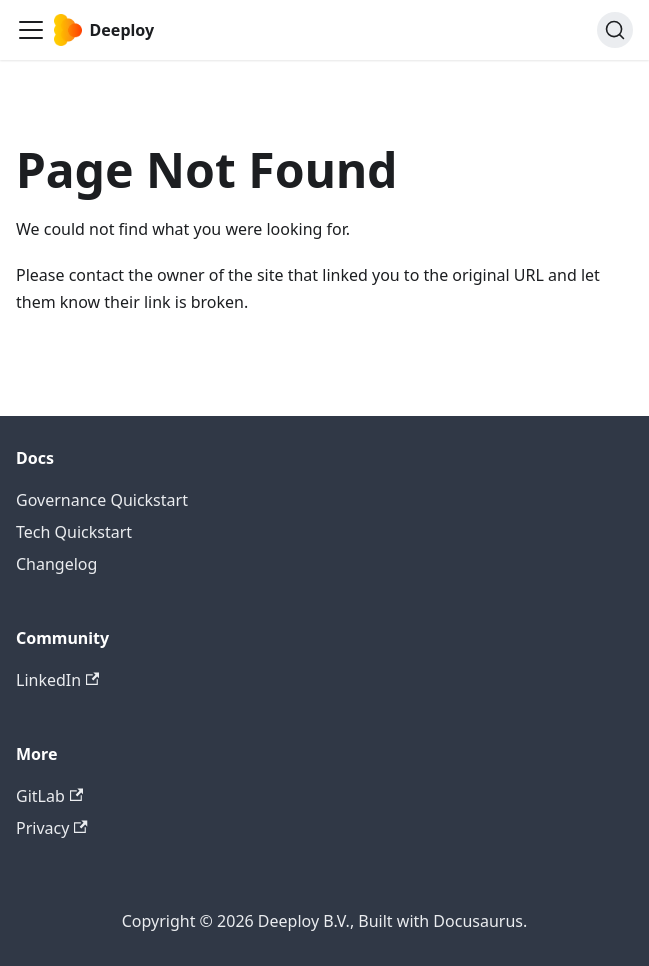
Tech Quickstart (74, 532)
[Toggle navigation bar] (31, 30)
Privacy (52, 828)
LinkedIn (57, 680)
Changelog (56, 564)
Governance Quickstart (102, 500)
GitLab (49, 796)
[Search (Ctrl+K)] (615, 30)
